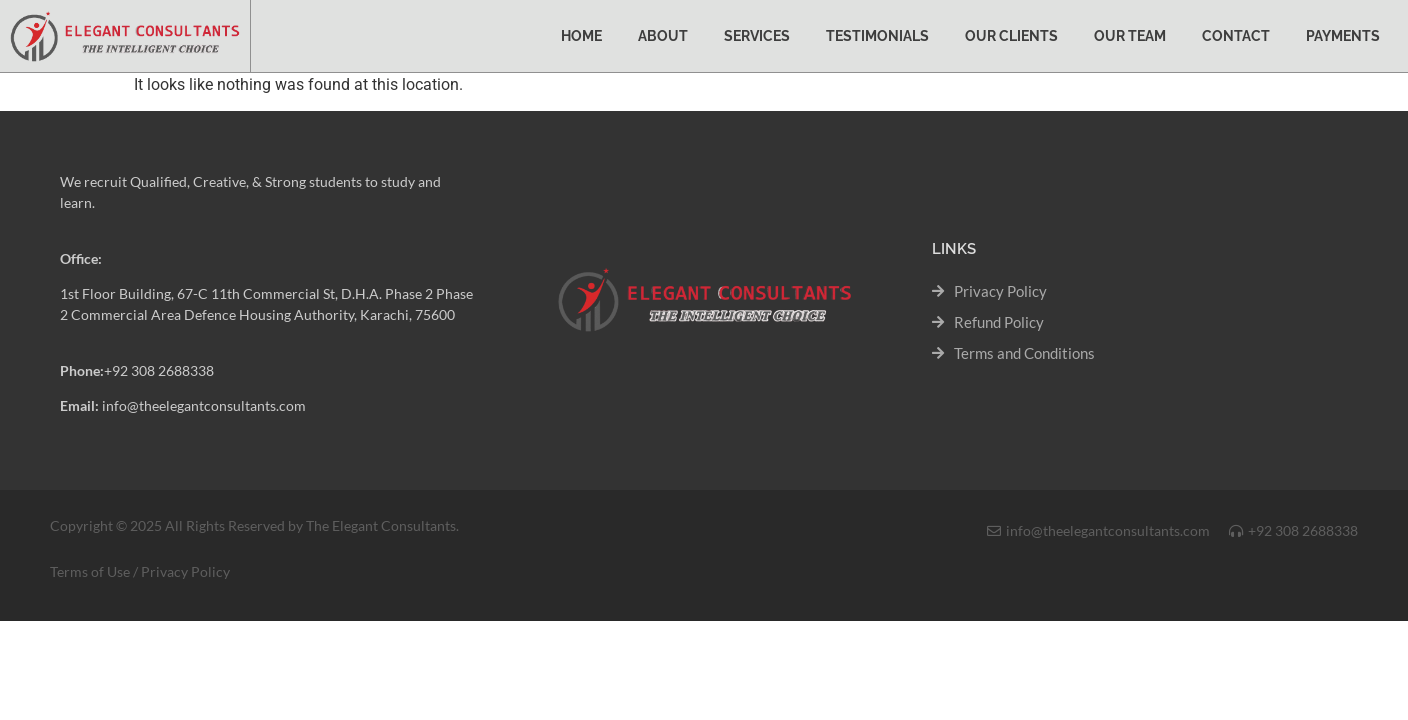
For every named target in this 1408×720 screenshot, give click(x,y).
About (663, 36)
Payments (1343, 36)
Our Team (1130, 36)
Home (581, 36)
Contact (1236, 36)
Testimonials (877, 36)
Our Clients (1011, 36)
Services (757, 36)
